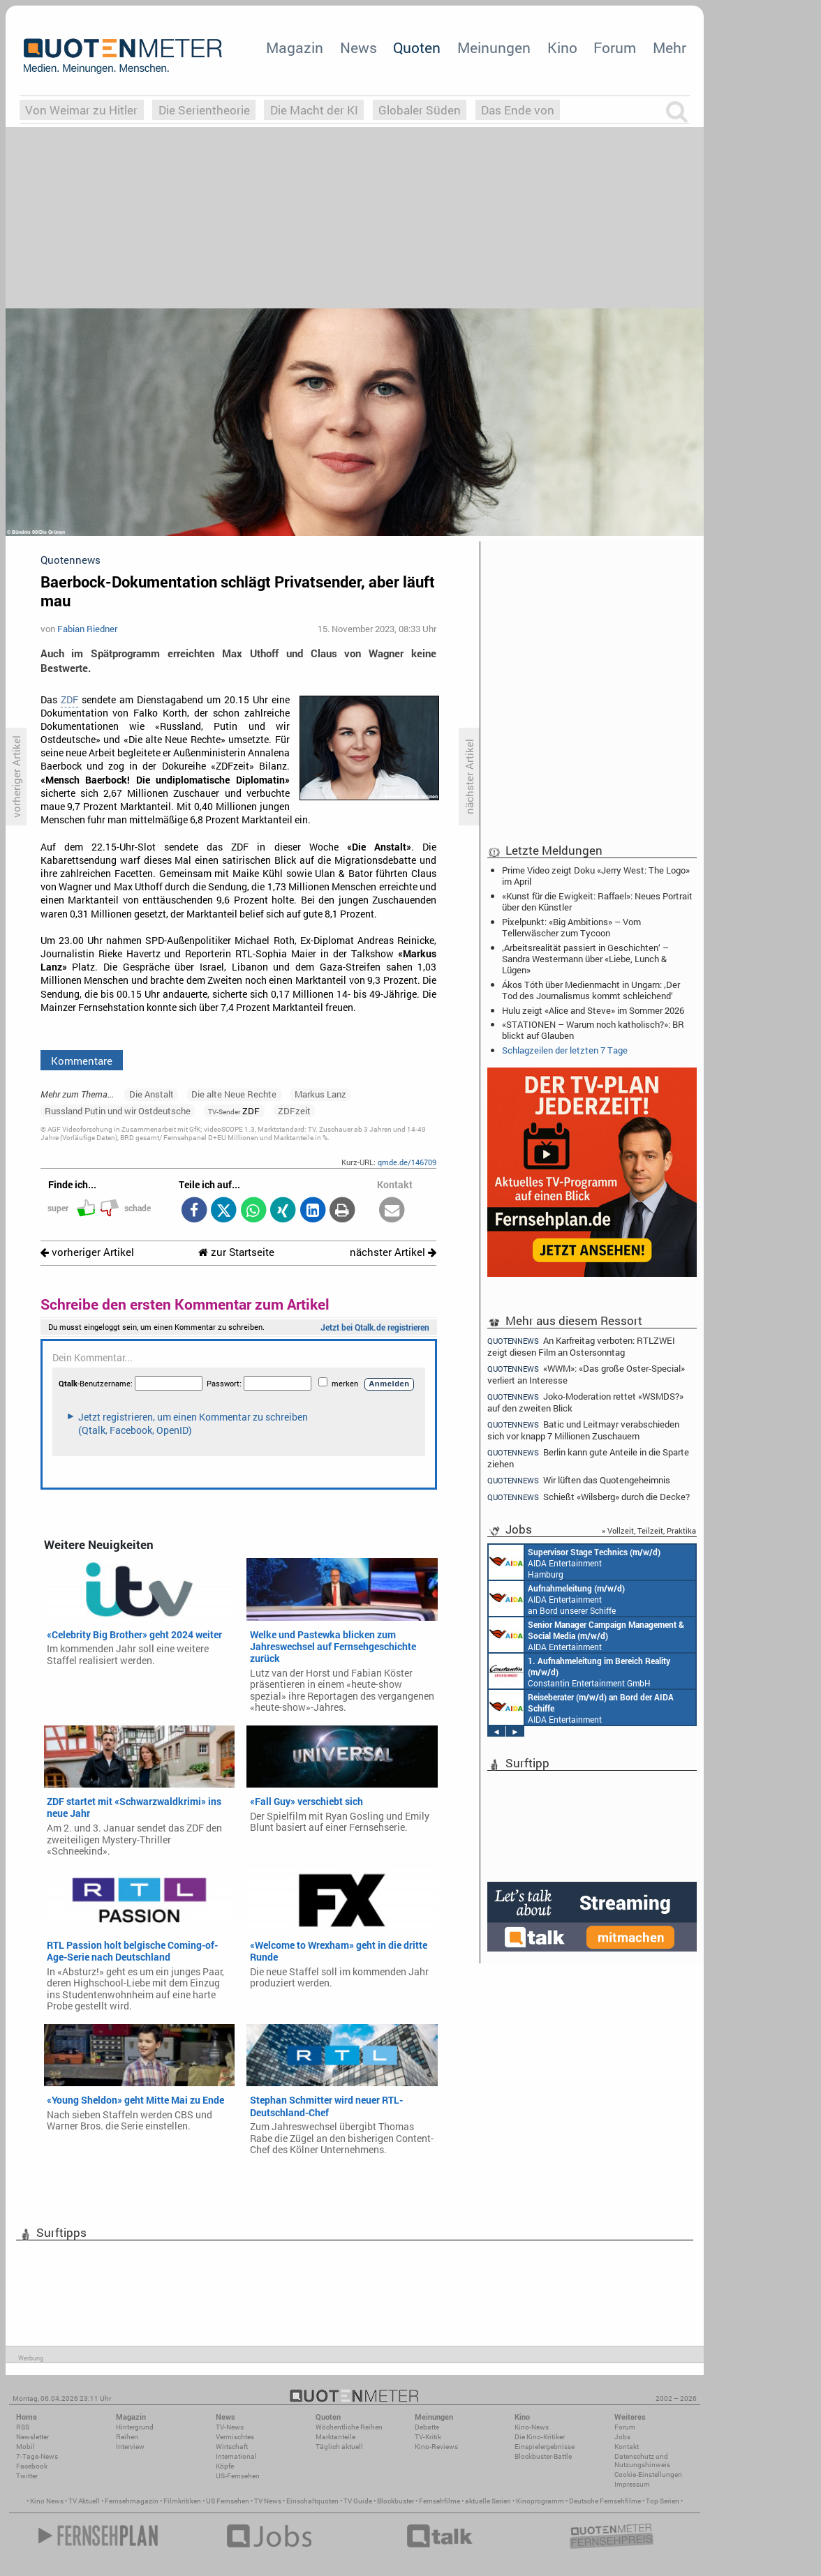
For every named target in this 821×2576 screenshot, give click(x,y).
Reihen (127, 2436)
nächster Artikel (393, 1252)
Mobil (25, 2446)
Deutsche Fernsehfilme (605, 2501)
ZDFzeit (294, 1110)
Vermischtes (235, 2436)
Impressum (632, 2484)
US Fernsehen (227, 2501)
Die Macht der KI (314, 110)
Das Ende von (517, 110)
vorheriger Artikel (87, 1252)
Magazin (294, 47)
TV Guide (357, 2501)
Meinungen (494, 47)
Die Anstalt (151, 1094)
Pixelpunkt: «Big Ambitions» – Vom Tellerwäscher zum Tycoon (571, 927)
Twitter (27, 2475)
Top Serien (662, 2501)
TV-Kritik (428, 2436)
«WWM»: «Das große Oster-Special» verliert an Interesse (586, 1374)
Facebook (31, 2466)
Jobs (622, 2436)
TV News (267, 2501)
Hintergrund (135, 2427)
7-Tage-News (37, 2456)
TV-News (230, 2427)
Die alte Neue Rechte (233, 1094)
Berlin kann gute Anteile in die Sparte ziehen (588, 1457)
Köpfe (225, 2466)
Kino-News (532, 2427)
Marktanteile (335, 2436)
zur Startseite (236, 1252)
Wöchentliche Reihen (349, 2427)
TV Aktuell (84, 2501)
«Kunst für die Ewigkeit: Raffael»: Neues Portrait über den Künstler (597, 901)
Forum (614, 47)
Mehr (669, 47)
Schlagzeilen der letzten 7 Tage (565, 1050)
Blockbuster (395, 2501)
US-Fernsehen (238, 2475)
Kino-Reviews (436, 2446)
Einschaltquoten (312, 2501)
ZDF (69, 700)
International (236, 2456)
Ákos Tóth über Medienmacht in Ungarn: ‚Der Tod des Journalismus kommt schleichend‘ (591, 990)
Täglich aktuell (339, 2446)
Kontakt (626, 2446)
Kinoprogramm (540, 2501)
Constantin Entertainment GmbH (579, 1671)
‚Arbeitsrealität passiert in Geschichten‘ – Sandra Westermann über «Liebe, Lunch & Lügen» (585, 958)
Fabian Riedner (87, 628)
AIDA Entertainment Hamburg (574, 1562)
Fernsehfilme (439, 2501)
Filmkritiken (182, 2501)
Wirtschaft (232, 2446)
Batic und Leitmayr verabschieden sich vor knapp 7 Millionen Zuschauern (583, 1429)
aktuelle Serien (488, 2501)
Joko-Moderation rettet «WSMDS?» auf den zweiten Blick (585, 1402)
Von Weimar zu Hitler (81, 110)
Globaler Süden (419, 110)
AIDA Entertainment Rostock (586, 1634)
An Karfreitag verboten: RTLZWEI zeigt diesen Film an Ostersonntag (581, 1346)
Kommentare (81, 1061)
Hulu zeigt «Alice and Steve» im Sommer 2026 (593, 1010)
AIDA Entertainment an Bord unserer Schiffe (557, 1598)
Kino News (47, 2501)
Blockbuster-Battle (543, 2456)
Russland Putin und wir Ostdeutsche (118, 1110)
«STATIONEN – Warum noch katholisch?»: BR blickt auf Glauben (593, 1030)
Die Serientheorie (204, 110)
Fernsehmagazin (131, 2501)
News (358, 47)
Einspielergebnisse (545, 2446)
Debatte (427, 2427)
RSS (22, 2427)
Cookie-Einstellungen (648, 2474)
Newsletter (32, 2436)
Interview (130, 2446)
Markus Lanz (320, 1094)
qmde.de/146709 (407, 1162)
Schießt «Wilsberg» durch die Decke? (588, 1497)
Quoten (417, 47)
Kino (562, 47)
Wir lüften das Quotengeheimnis (578, 1480)
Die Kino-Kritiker (540, 2436)
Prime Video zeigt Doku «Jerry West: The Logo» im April (596, 876)
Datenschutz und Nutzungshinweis (642, 2460)
